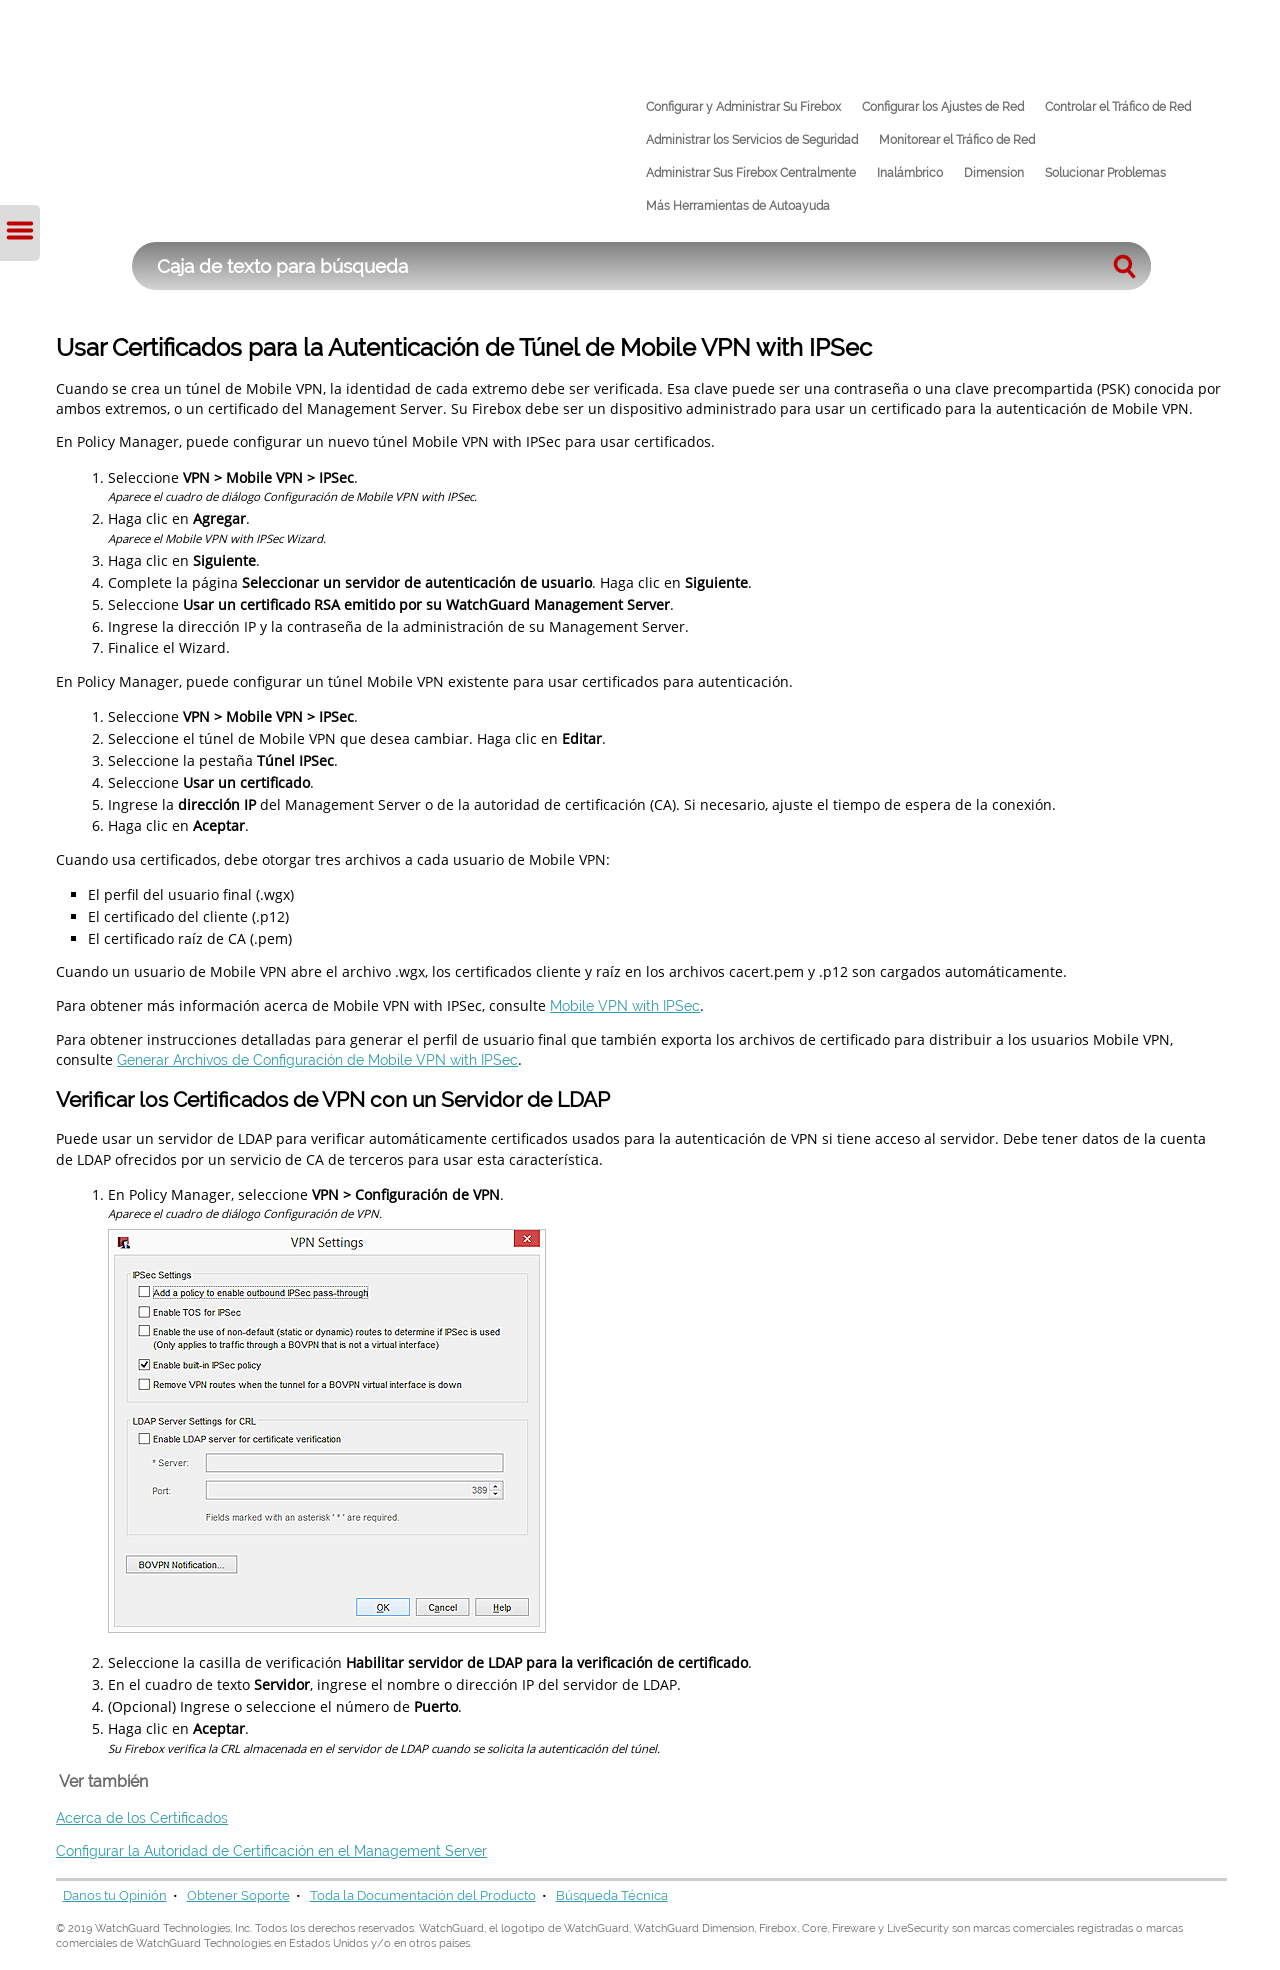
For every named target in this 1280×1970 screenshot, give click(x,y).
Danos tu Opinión (115, 1895)
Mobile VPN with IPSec (625, 1005)
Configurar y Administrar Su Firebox (743, 107)
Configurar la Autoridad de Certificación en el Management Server (271, 1850)
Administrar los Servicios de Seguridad (752, 140)
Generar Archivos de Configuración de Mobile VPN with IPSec (317, 1059)
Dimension (994, 173)
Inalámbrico (910, 173)
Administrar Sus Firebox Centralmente (751, 173)
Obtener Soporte (238, 1895)
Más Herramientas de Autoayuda (738, 206)
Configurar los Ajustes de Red (943, 107)
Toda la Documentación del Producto (423, 1895)
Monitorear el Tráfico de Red (957, 140)
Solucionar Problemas (1105, 173)
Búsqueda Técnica (612, 1895)
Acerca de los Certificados (142, 1817)
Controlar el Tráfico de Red (1118, 107)
